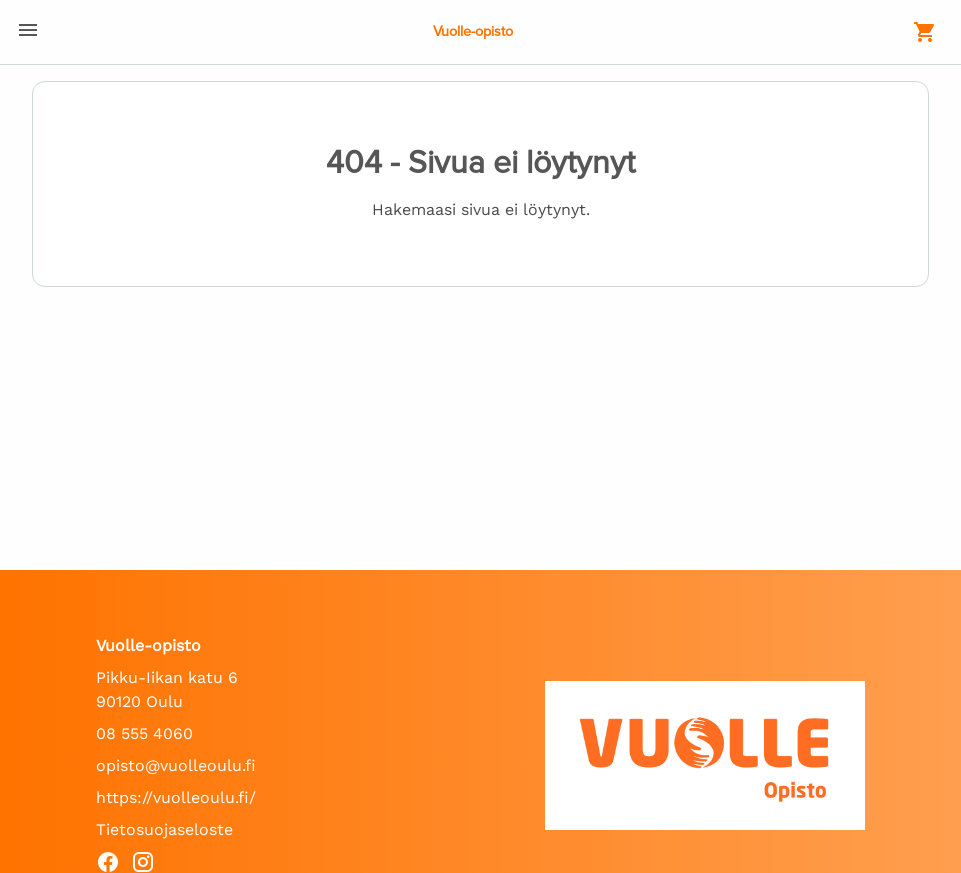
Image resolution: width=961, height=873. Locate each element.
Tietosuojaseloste (164, 829)
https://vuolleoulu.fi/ (176, 797)
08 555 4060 (144, 733)
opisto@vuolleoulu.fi (176, 765)
